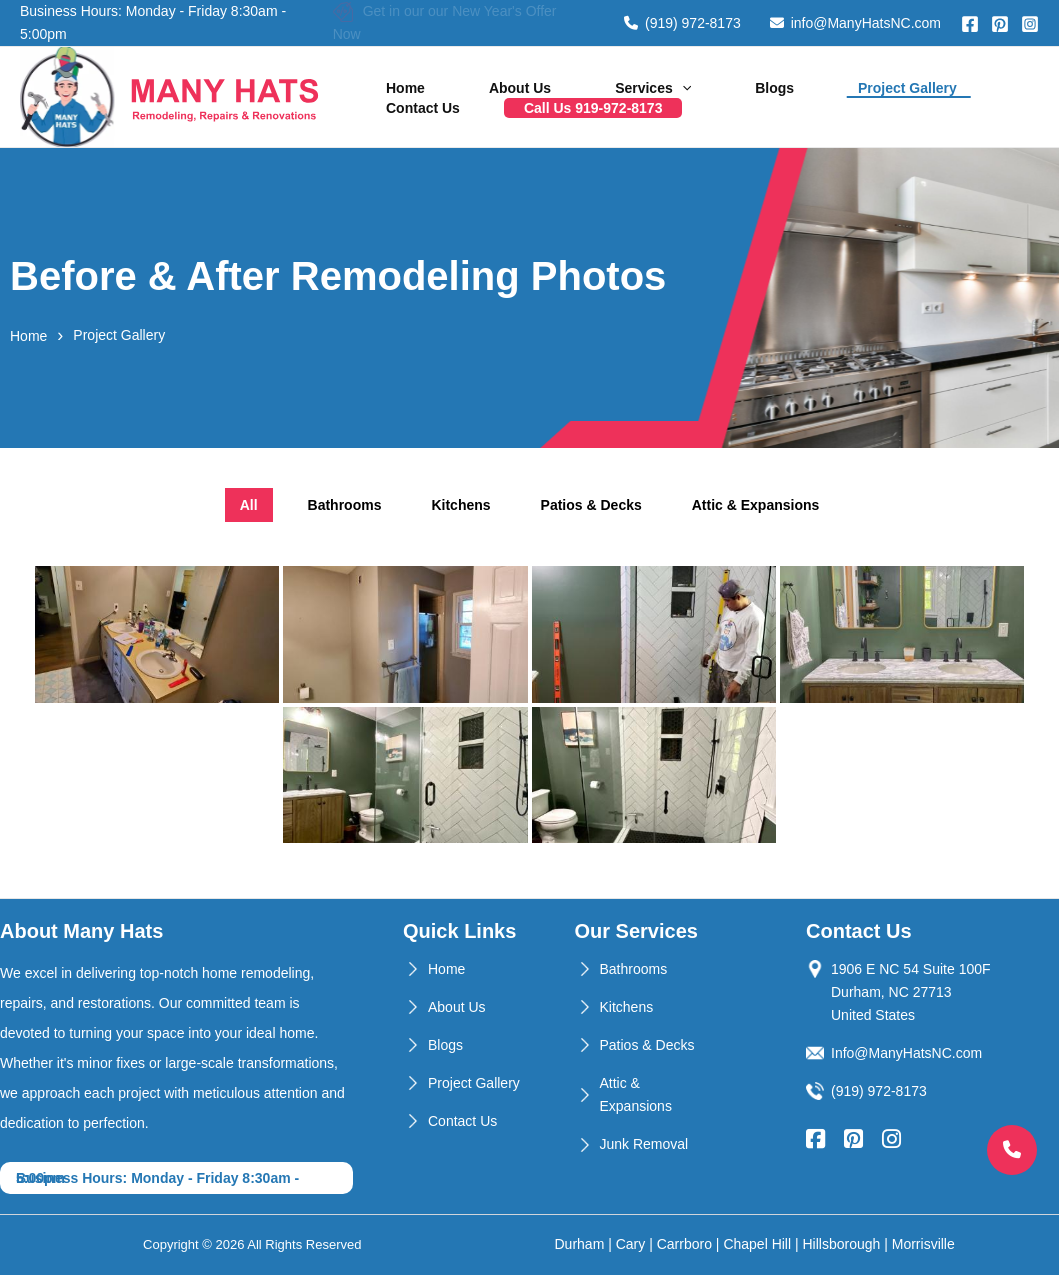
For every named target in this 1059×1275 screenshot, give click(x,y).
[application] (617, 80)
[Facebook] (970, 24)
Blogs (683, 80)
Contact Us (915, 80)
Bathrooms (634, 969)
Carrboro (684, 1244)
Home (392, 80)
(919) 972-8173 (682, 23)
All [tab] (249, 505)
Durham (580, 1244)
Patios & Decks (647, 1045)
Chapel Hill (757, 1244)
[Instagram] (1030, 24)
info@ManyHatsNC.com (855, 23)
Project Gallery (790, 80)
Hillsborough (842, 1244)
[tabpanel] (529, 705)
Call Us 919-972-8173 (442, 114)
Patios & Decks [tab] (591, 505)
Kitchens (627, 1007)
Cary (631, 1244)
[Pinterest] (1000, 24)
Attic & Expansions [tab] (756, 505)
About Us (481, 80)
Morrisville (923, 1244)
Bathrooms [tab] (345, 505)
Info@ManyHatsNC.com (906, 1053)
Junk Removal (644, 1144)
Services (588, 80)
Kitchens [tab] (460, 505)
